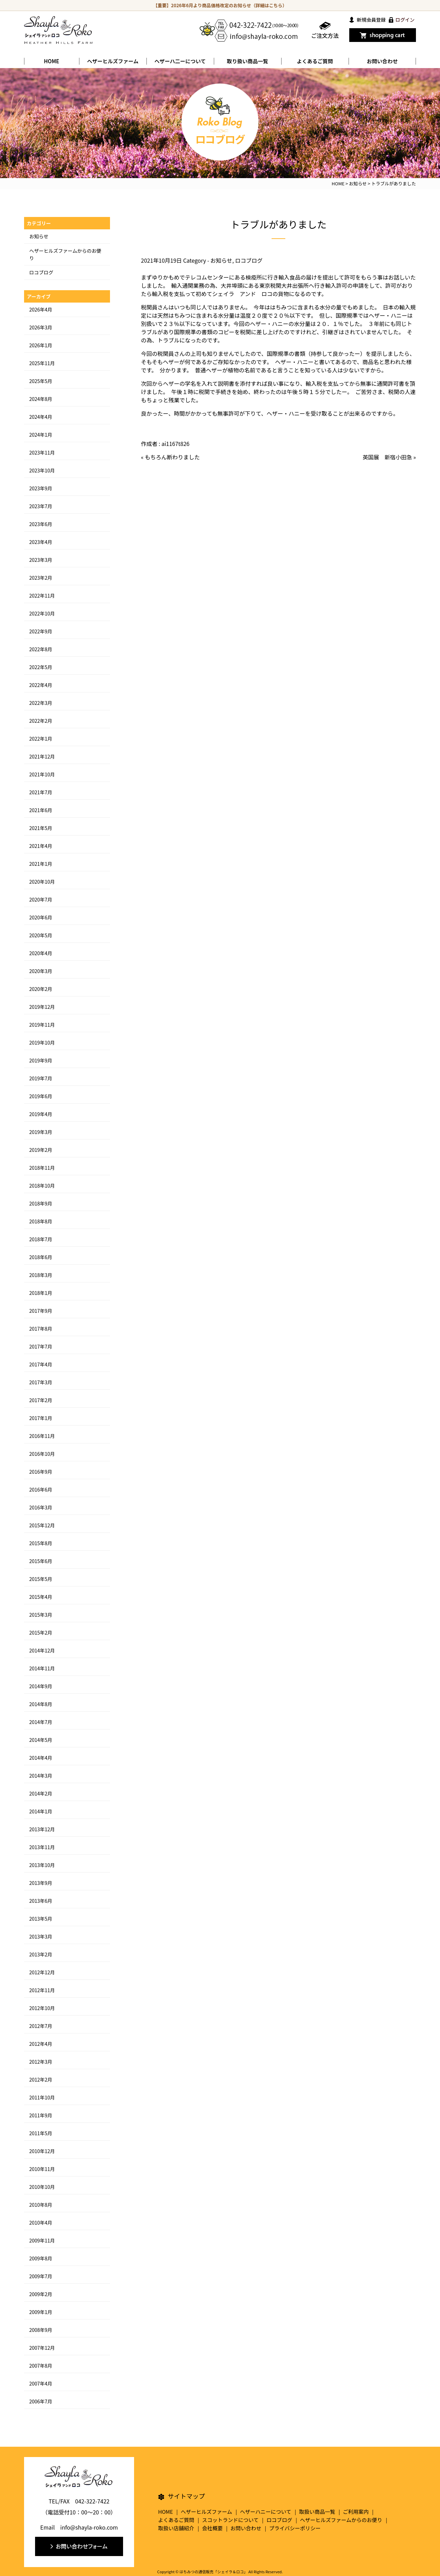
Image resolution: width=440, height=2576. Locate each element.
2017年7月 (40, 1346)
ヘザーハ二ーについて (180, 61)
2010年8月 (40, 2204)
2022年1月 (40, 738)
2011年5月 (40, 2133)
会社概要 (212, 2528)
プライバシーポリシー (295, 2528)
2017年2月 (40, 1400)
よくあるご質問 (315, 61)
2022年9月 (40, 631)
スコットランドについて (230, 2519)
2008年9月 (40, 2329)
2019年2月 (40, 1149)
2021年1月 (40, 863)
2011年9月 (40, 2115)
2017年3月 (40, 1382)
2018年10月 (42, 1185)
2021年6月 (40, 810)
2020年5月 (40, 935)
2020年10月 (42, 881)
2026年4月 (40, 309)
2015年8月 (40, 1543)
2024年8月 (40, 398)
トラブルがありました (278, 224)
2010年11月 (42, 2168)
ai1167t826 (176, 443)
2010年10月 (42, 2186)
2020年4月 (40, 953)
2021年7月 (40, 792)
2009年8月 (40, 2258)
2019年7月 (40, 1078)
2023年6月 (40, 524)
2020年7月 (40, 899)
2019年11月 (42, 1024)
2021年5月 (40, 828)
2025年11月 (42, 363)
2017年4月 (40, 1364)
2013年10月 (42, 1865)
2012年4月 (40, 2043)
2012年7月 (40, 2025)
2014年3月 (40, 1775)
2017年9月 (40, 1310)
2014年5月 (40, 1739)
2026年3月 (40, 327)
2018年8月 (40, 1221)
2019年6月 (40, 1096)
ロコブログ (249, 260)
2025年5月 (40, 381)
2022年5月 (40, 667)
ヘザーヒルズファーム (113, 61)
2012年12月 (42, 1972)
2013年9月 (40, 1882)
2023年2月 (40, 577)
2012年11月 (42, 1990)
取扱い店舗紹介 (176, 2528)
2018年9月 (40, 1203)
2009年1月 (40, 2311)
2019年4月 (40, 1114)
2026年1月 (40, 345)
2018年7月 (40, 1239)
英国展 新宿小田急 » (389, 457)
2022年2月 (40, 720)
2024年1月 (40, 434)
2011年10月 (42, 2097)
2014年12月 (42, 1650)
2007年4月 (40, 2383)
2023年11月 (42, 452)
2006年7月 (40, 2401)
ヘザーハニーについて (265, 2511)
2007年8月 (40, 2365)
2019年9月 (40, 1060)
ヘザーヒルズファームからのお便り (341, 2519)
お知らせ (221, 260)
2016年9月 (40, 1471)
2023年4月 (40, 541)
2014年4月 (40, 1757)
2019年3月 (40, 1131)
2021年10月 (42, 774)
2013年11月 (42, 1847)
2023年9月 (40, 488)
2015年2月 (40, 1632)
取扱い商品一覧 (317, 2511)
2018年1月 (40, 1292)
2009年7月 (40, 2276)
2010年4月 (40, 2222)
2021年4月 (40, 845)
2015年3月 (40, 1614)
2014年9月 (40, 1686)
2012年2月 (40, 2079)
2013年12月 (42, 1829)
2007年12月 (42, 2347)
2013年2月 (40, 1954)
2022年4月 (40, 684)
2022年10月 (42, 613)
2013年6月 (40, 1900)
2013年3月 (40, 1936)
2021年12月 (42, 756)
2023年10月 (42, 470)
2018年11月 (42, 1167)
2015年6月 (40, 1561)
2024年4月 (40, 416)
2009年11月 (42, 2240)
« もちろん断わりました (170, 457)
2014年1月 (40, 1811)
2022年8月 (40, 649)
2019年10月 (42, 1042)
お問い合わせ (382, 61)
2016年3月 (40, 1507)
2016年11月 (42, 1435)
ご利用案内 (356, 2511)
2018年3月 (40, 1274)
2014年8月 (40, 1704)
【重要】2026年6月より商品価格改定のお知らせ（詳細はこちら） (220, 5)
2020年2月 (40, 988)
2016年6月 (40, 1489)
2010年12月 (42, 2151)
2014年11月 (42, 1668)
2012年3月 (40, 2061)
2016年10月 (42, 1453)
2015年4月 (40, 1596)
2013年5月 (40, 1918)
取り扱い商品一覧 (247, 61)
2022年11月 (42, 595)
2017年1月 (40, 1418)
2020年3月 (40, 971)
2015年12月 (42, 1525)
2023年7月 (40, 506)
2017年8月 (40, 1328)
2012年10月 (42, 2008)
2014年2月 (40, 1793)
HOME (51, 61)
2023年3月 (40, 559)
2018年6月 (40, 1257)
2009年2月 (40, 2294)
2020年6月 (40, 917)
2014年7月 (40, 1721)
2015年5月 (40, 1578)
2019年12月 (42, 1006)
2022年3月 (40, 702)
